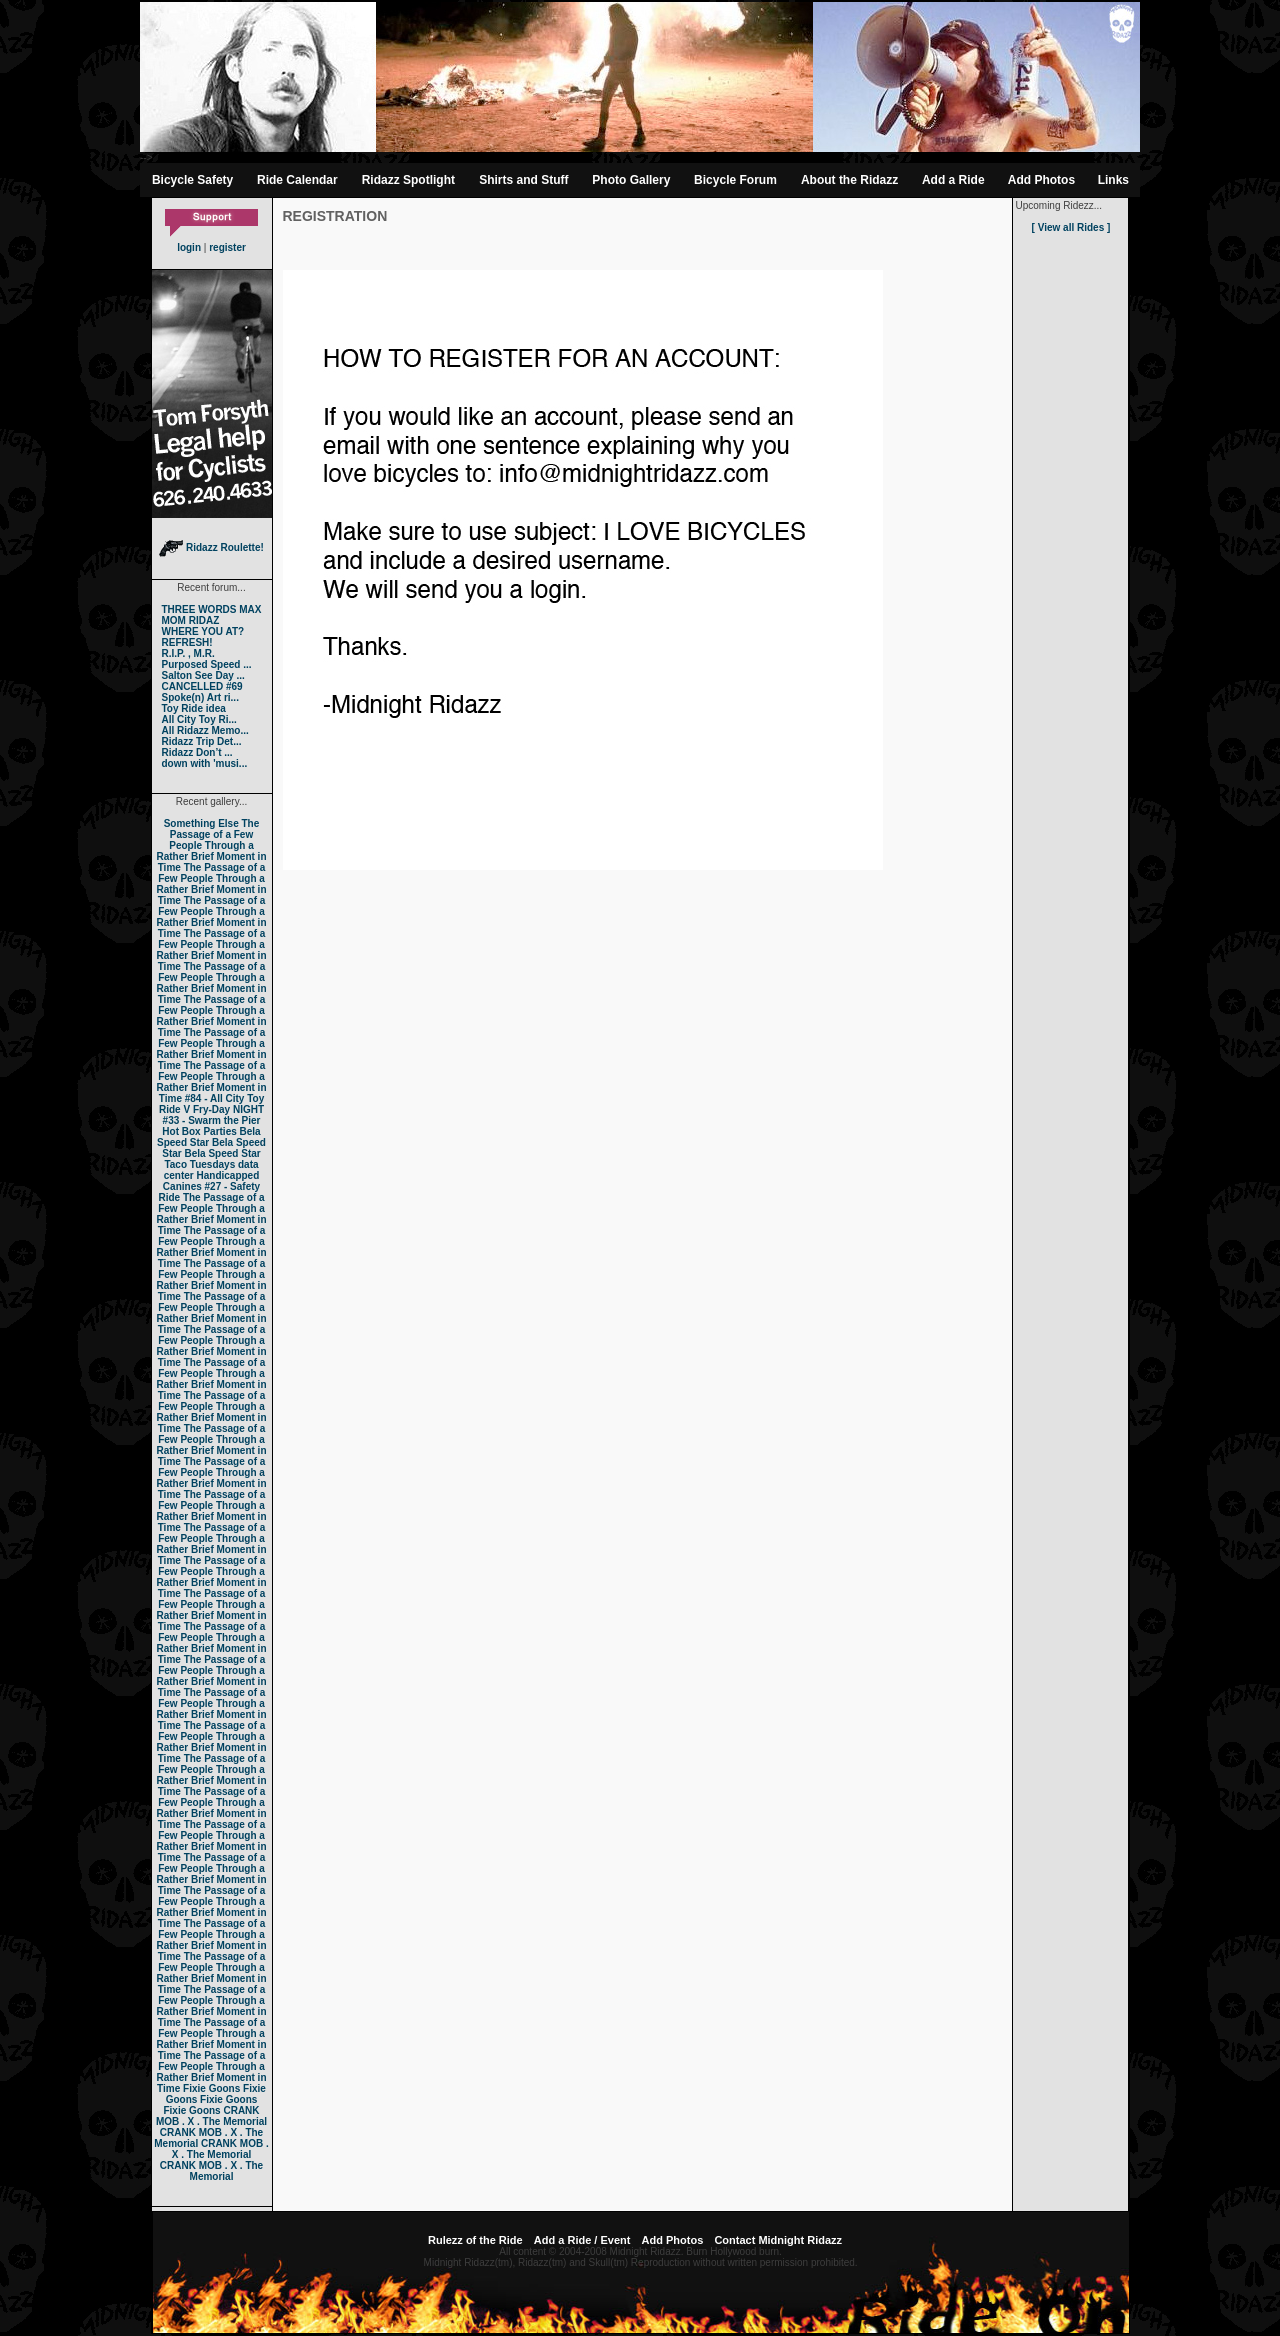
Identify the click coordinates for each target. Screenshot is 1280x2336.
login (189, 247)
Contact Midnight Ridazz (778, 2240)
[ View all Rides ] (1071, 227)
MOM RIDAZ (191, 620)
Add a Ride (953, 180)
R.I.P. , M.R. (188, 653)
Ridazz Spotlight (408, 180)
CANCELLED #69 (202, 686)
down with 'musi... (205, 763)
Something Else (201, 823)
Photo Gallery (631, 180)
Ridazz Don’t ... (197, 752)
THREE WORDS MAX (212, 609)
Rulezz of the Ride (475, 2240)
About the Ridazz (849, 180)
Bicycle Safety (192, 180)
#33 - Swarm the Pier (212, 1120)
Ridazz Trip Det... (202, 741)
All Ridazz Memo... (205, 730)
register (227, 247)
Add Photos (1041, 180)
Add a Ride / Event (582, 2240)
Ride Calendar (297, 180)
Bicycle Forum (735, 180)
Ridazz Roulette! (211, 547)
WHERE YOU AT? (203, 631)
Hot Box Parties (199, 1131)
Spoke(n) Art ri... (200, 697)
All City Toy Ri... (199, 719)
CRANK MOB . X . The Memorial (211, 2116)
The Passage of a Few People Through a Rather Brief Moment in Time (211, 845)
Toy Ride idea (194, 708)
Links (1113, 180)
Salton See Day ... (203, 675)
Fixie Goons (211, 2088)
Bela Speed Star (209, 1137)
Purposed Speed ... (207, 664)
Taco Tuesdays (199, 1164)
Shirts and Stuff (523, 180)
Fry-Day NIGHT (228, 1109)
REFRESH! (187, 642)
